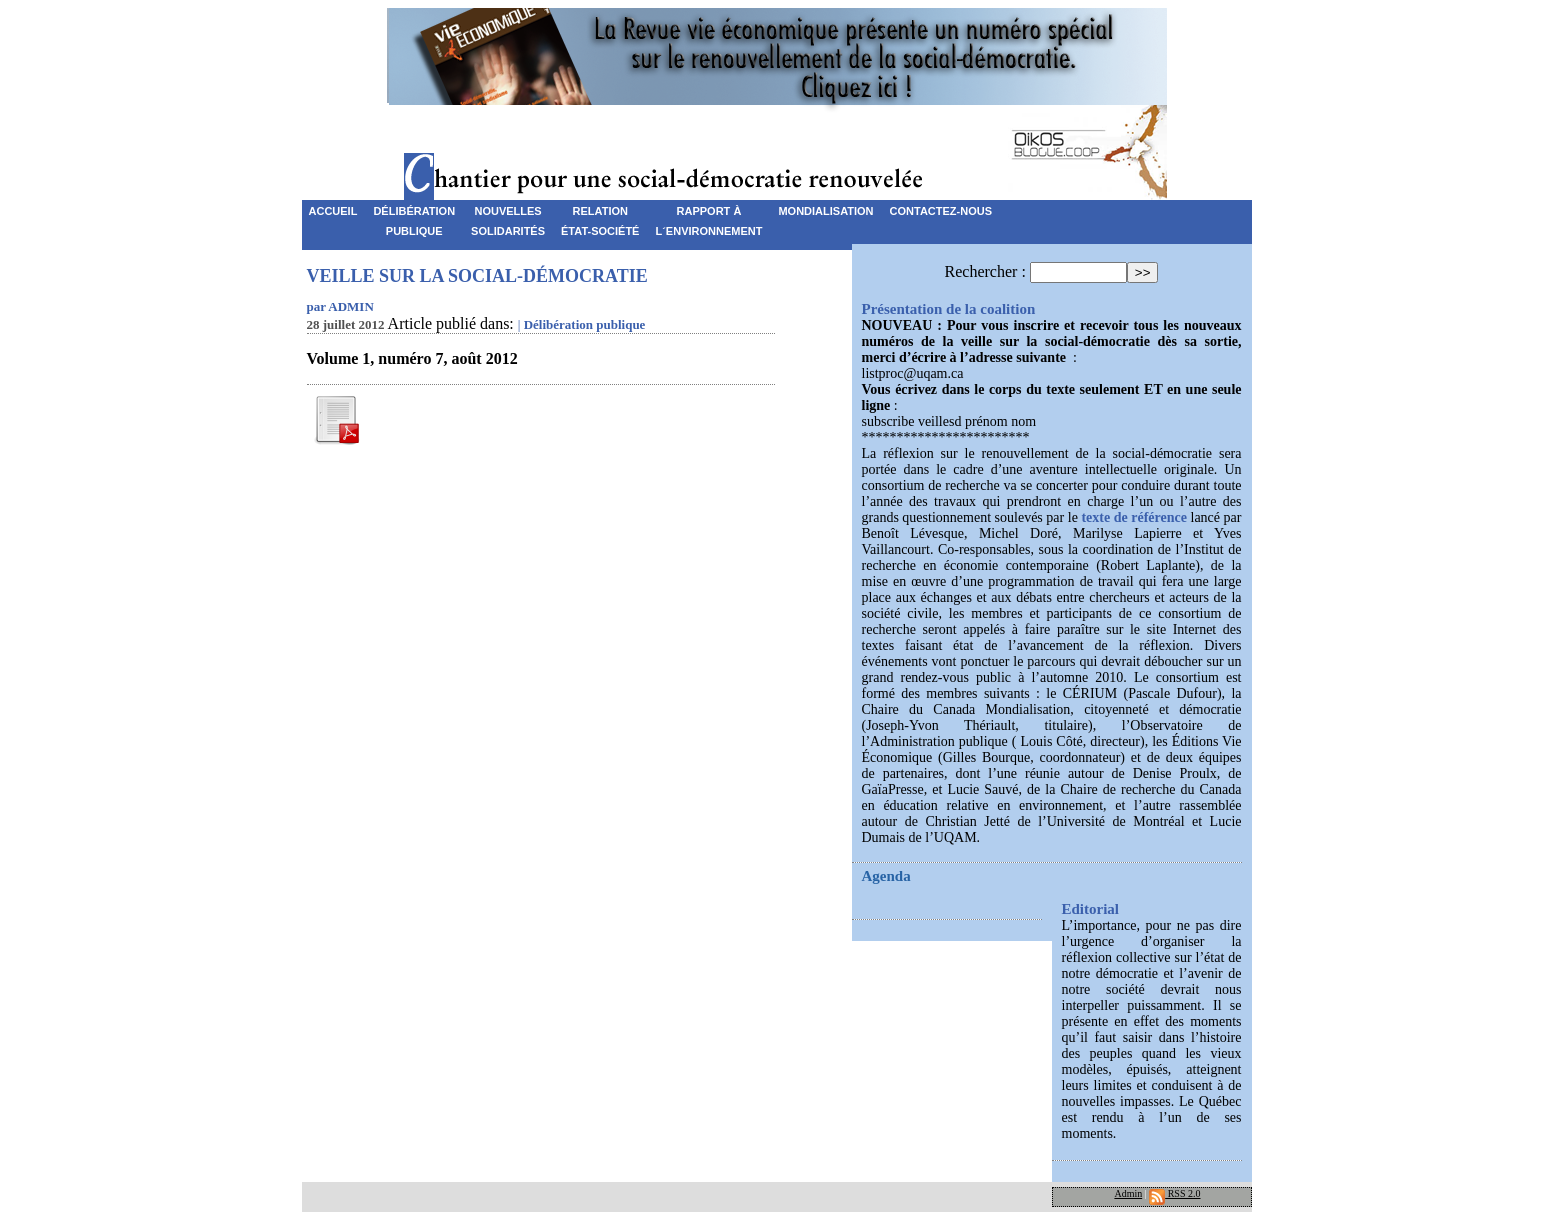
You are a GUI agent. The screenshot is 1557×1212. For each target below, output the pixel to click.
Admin (1128, 1193)
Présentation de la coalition (949, 309)
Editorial (1091, 909)
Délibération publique (585, 324)
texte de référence (1134, 517)
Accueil (333, 211)
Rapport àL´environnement (708, 214)
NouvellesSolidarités (508, 214)
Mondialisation (825, 211)
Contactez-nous (941, 211)
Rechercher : (985, 271)
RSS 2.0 (1174, 1193)
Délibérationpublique (414, 214)
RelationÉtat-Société (600, 214)
